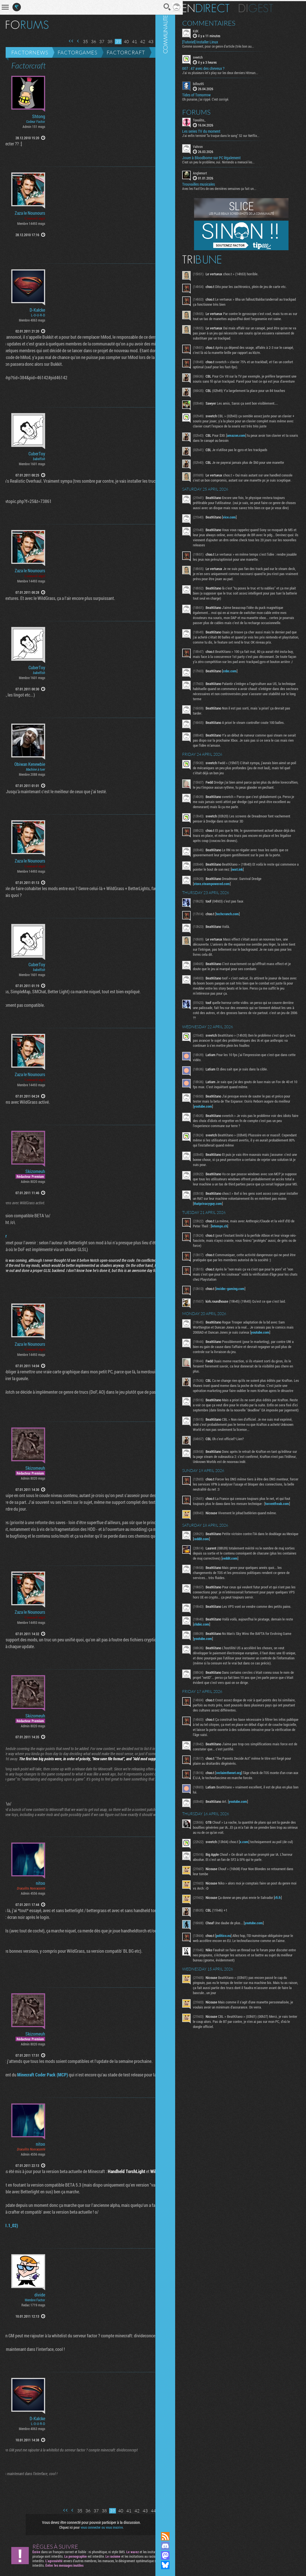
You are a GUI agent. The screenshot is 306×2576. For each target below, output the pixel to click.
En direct (221, 7)
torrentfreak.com (221, 1590)
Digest (271, 7)
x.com (259, 1940)
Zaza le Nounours (30, 213)
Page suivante (155, 41)
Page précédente (66, 41)
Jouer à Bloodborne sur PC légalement (226, 156)
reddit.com (233, 1625)
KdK (211, 30)
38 (97, 41)
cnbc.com (245, 713)
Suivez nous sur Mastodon (180, 2555)
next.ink (271, 923)
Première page (59, 41)
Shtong (38, 116)
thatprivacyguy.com (251, 1263)
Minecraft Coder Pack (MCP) (30, 2075)
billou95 (213, 83)
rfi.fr (293, 1997)
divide (39, 2294)
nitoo (40, 1883)
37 (89, 41)
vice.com (244, 544)
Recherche (155, 7)
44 (146, 41)
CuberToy (36, 453)
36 (81, 41)
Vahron (213, 145)
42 (130, 41)
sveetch (213, 56)
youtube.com (235, 1160)
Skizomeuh (35, 1171)
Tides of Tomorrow (211, 94)
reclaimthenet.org (243, 1871)
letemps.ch (252, 1285)
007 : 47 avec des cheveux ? (218, 67)
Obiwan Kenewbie (29, 764)
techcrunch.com (242, 968)
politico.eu (238, 2035)
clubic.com (228, 1717)
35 (73, 41)
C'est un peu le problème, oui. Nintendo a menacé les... (233, 161)
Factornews (29, 52)
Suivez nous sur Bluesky (180, 2565)
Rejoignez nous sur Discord (180, 2546)
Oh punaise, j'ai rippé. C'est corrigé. (220, 98)
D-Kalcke (37, 309)
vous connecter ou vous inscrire (96, 2527)
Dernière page (162, 41)
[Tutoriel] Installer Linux (215, 41)
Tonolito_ (214, 119)
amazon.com (251, 452)
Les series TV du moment (216, 130)
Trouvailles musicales (213, 183)
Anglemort (215, 172)
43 (138, 41)
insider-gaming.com (245, 1353)
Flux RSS (180, 2536)
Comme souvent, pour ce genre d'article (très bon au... (233, 45)
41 (122, 41)
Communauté (180, 1260)
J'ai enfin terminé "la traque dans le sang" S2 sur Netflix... (236, 134)
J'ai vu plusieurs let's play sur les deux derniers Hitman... (235, 72)
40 (114, 41)
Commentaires (224, 22)
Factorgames (77, 52)
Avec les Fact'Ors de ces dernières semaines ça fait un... (234, 187)
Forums (211, 111)
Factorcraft (126, 52)
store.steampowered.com (227, 938)
